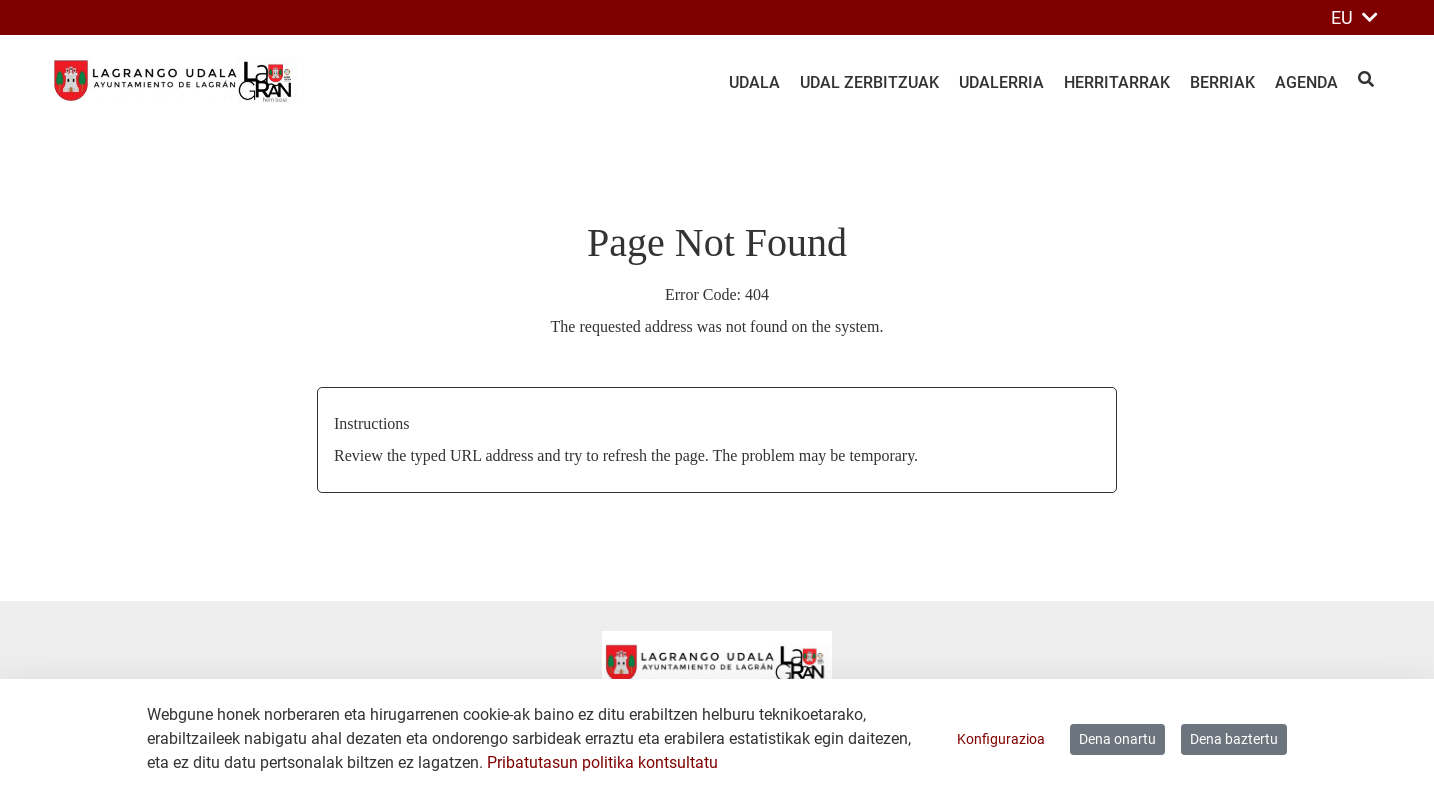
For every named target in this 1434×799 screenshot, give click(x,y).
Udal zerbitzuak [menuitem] (869, 82)
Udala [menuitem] (754, 82)
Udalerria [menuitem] (1001, 82)
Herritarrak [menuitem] (1117, 82)
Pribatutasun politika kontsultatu (602, 762)
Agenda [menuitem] (1306, 82)
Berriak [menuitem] (1222, 82)
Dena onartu (1117, 739)
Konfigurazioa (1001, 739)
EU (1354, 17)
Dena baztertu (1234, 739)
